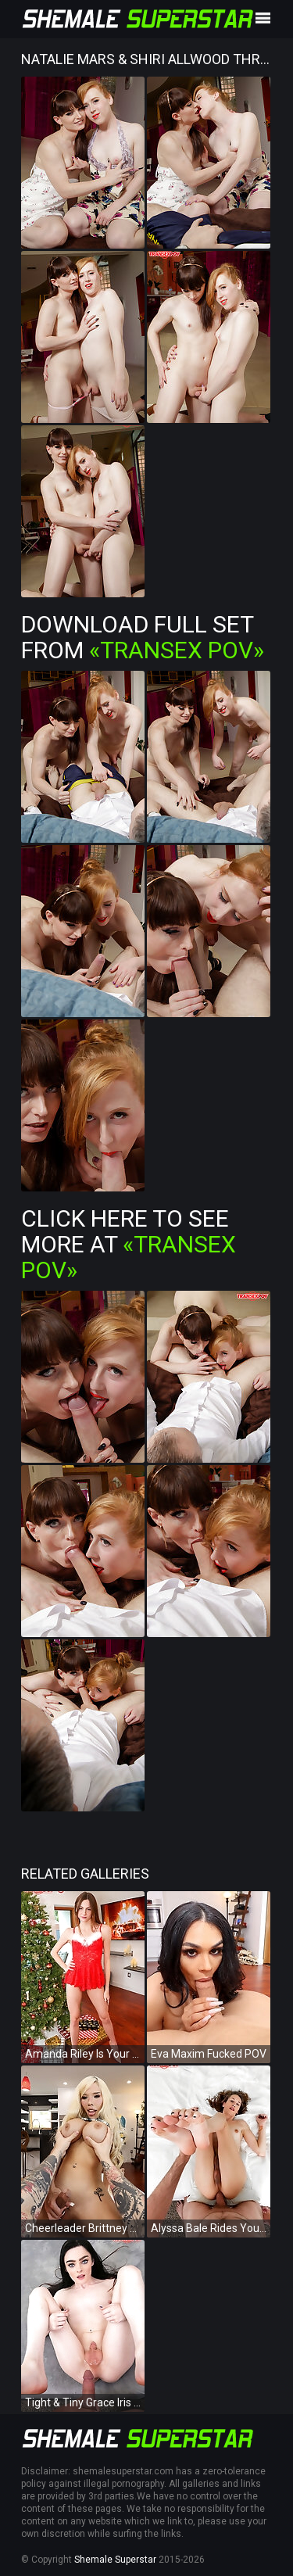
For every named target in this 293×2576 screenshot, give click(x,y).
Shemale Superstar (115, 2559)
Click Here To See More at (128, 1244)
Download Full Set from (142, 637)
